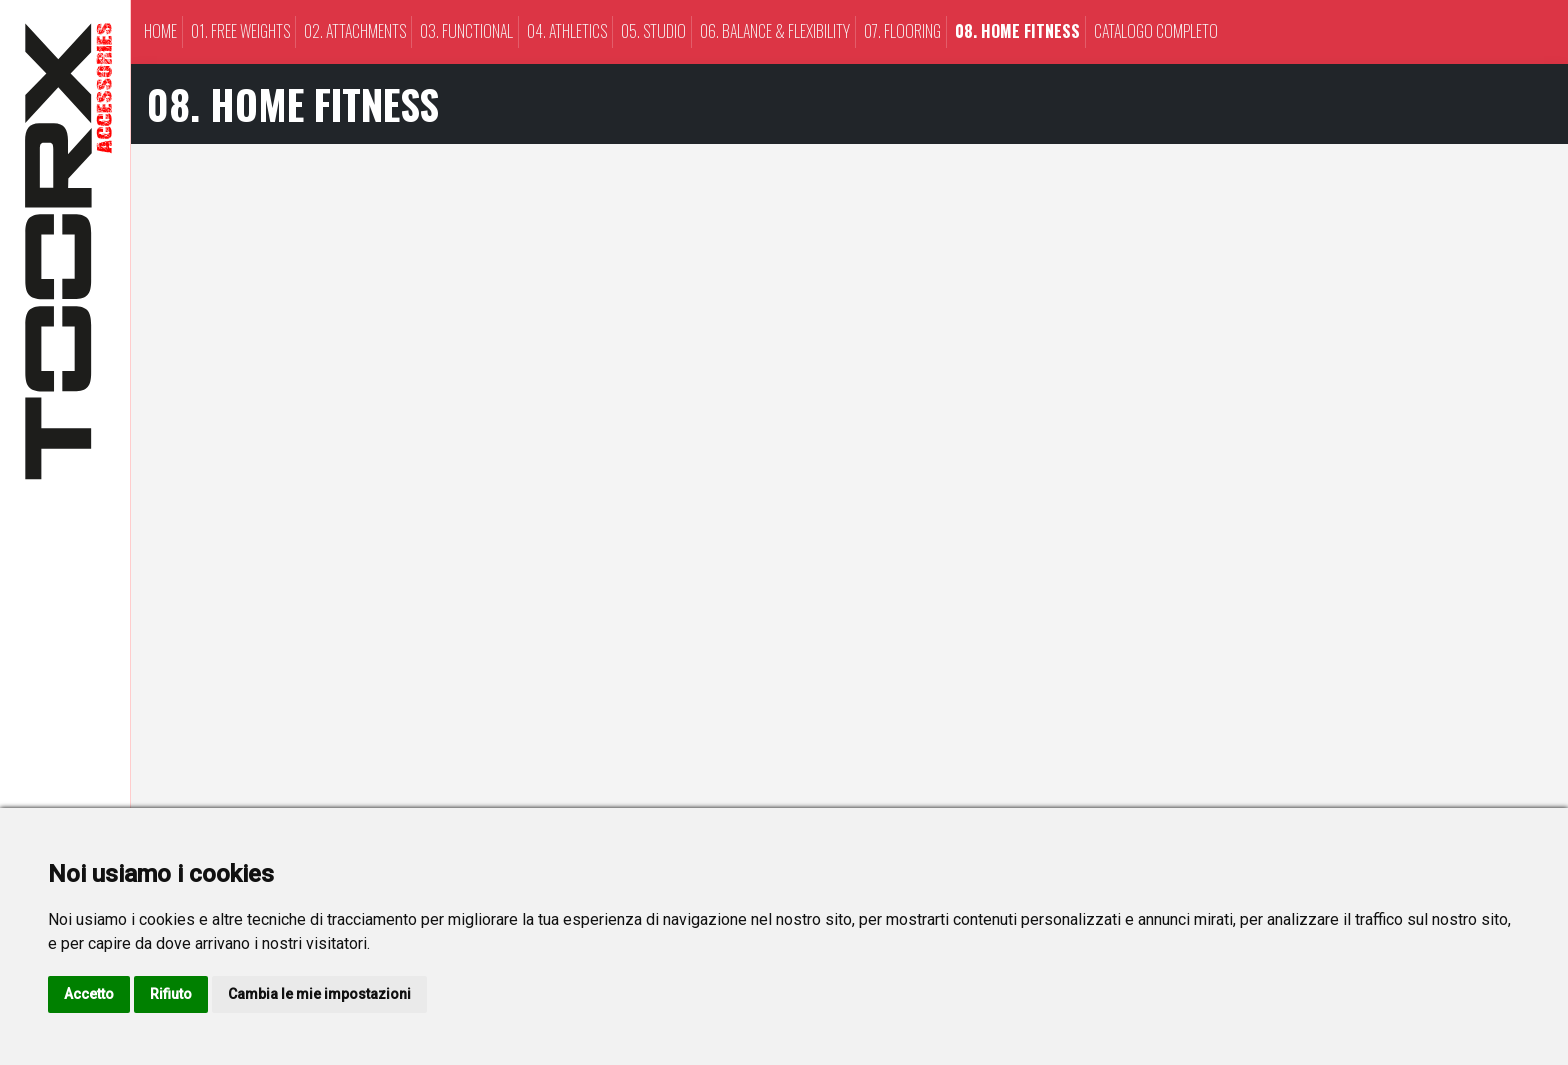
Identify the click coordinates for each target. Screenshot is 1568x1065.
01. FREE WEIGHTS (240, 31)
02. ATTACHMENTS (355, 31)
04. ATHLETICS (567, 31)
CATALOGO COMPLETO (1156, 31)
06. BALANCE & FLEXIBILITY (775, 31)
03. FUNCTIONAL (466, 31)
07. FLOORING (902, 31)
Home (160, 31)
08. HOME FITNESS (1017, 31)
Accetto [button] (89, 994)
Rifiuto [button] (171, 994)
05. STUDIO (653, 31)
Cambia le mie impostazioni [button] (319, 994)
